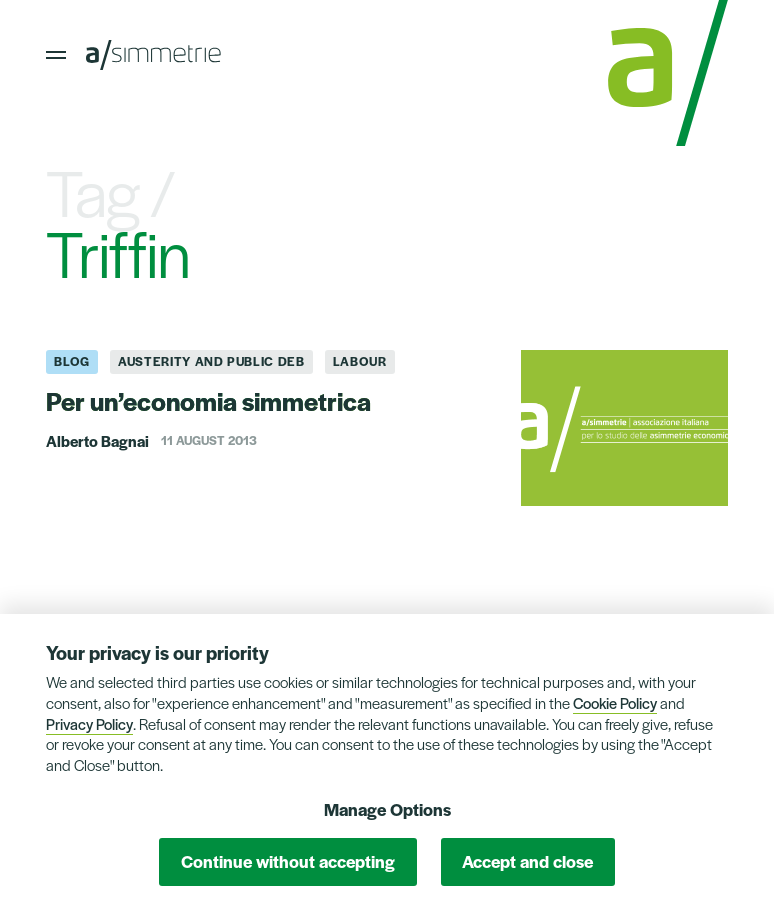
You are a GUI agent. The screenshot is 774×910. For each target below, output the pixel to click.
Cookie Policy (615, 702)
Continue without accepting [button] (288, 861)
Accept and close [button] (527, 861)
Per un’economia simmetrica (208, 400)
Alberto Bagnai (97, 440)
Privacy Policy (89, 723)
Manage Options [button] (387, 809)
